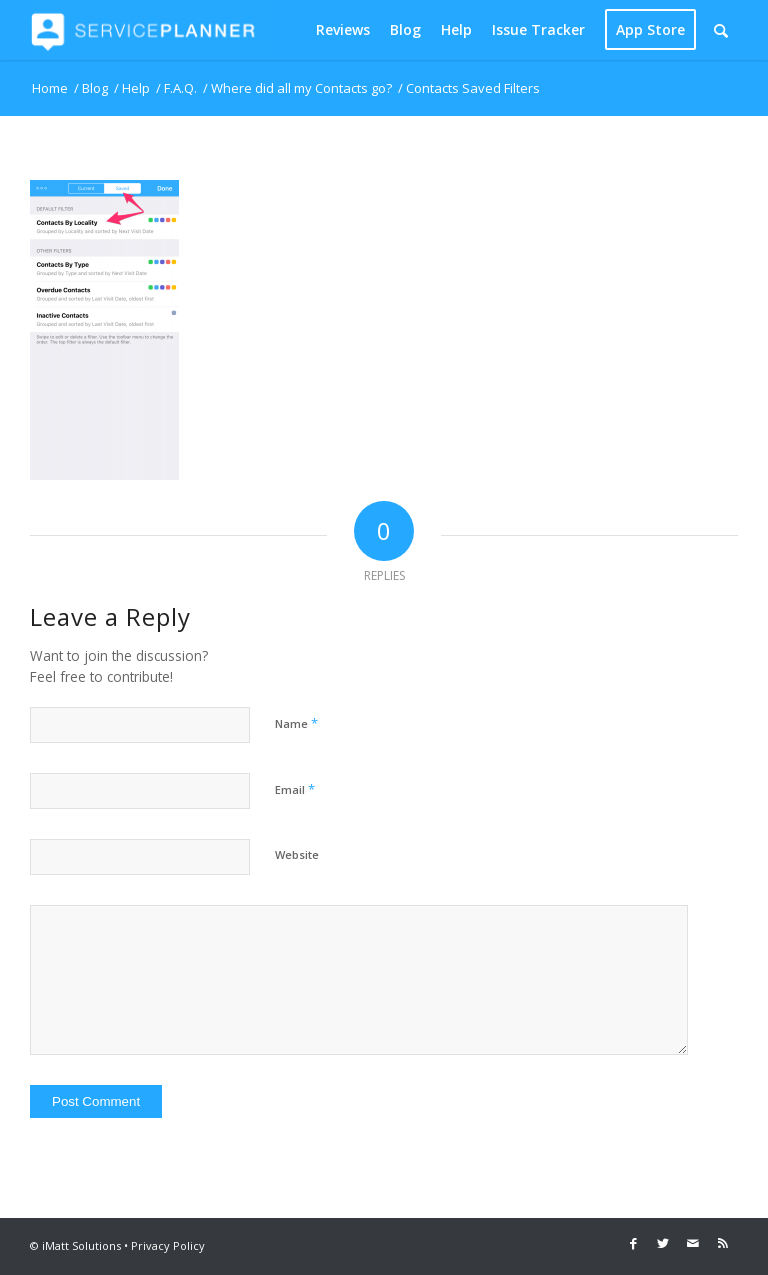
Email (295, 789)
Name (296, 723)
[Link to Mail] (693, 1243)
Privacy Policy (168, 1245)
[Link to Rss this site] (723, 1243)
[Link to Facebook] (633, 1243)
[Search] (721, 30)
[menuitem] (343, 30)
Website (297, 854)
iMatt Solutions (81, 1245)
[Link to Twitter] (663, 1243)
